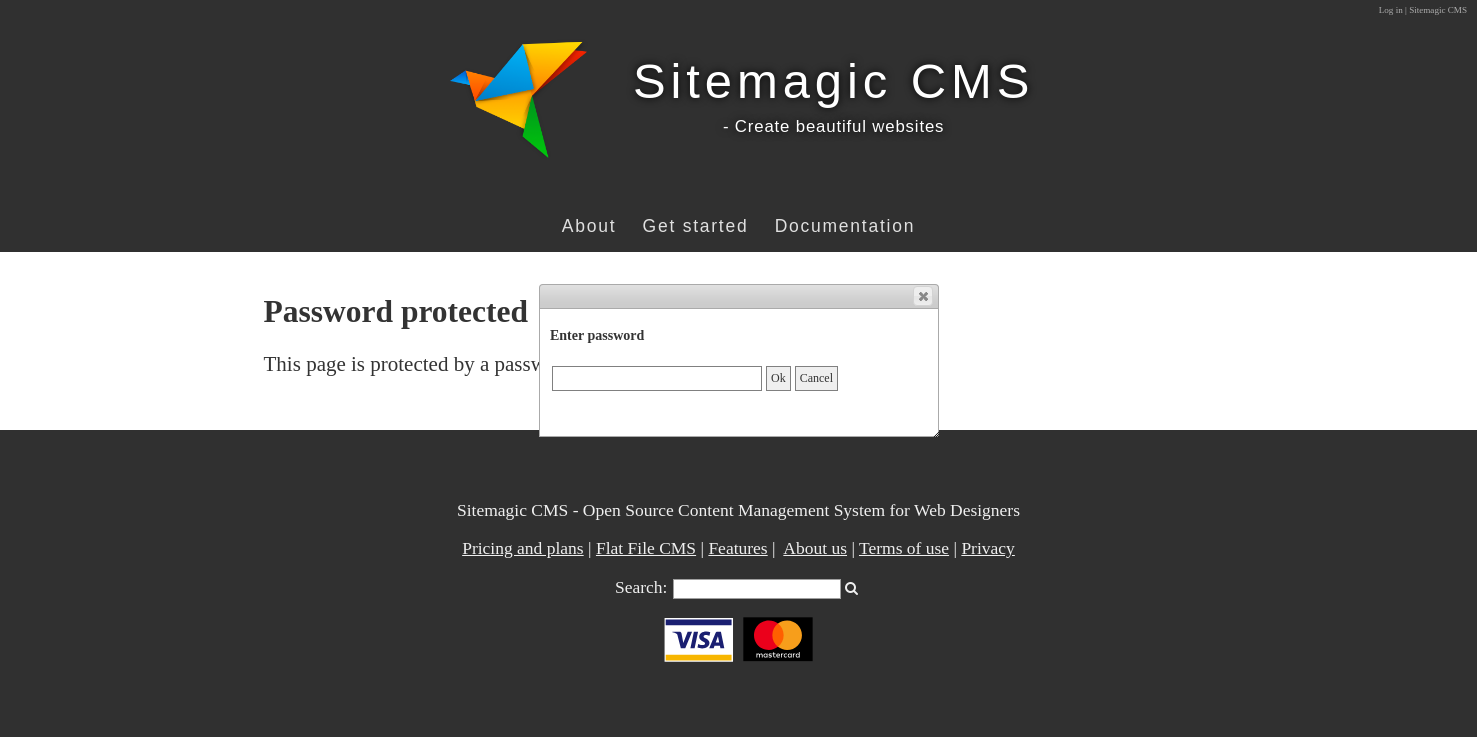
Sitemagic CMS (833, 81)
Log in (1391, 10)
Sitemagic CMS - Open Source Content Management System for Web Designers (738, 510)
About (589, 226)
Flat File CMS (646, 548)
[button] (923, 296)
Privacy (987, 548)
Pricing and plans (523, 548)
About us (815, 548)
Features (737, 548)
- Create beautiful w (804, 126)
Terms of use (904, 548)
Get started (696, 226)
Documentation (845, 226)
